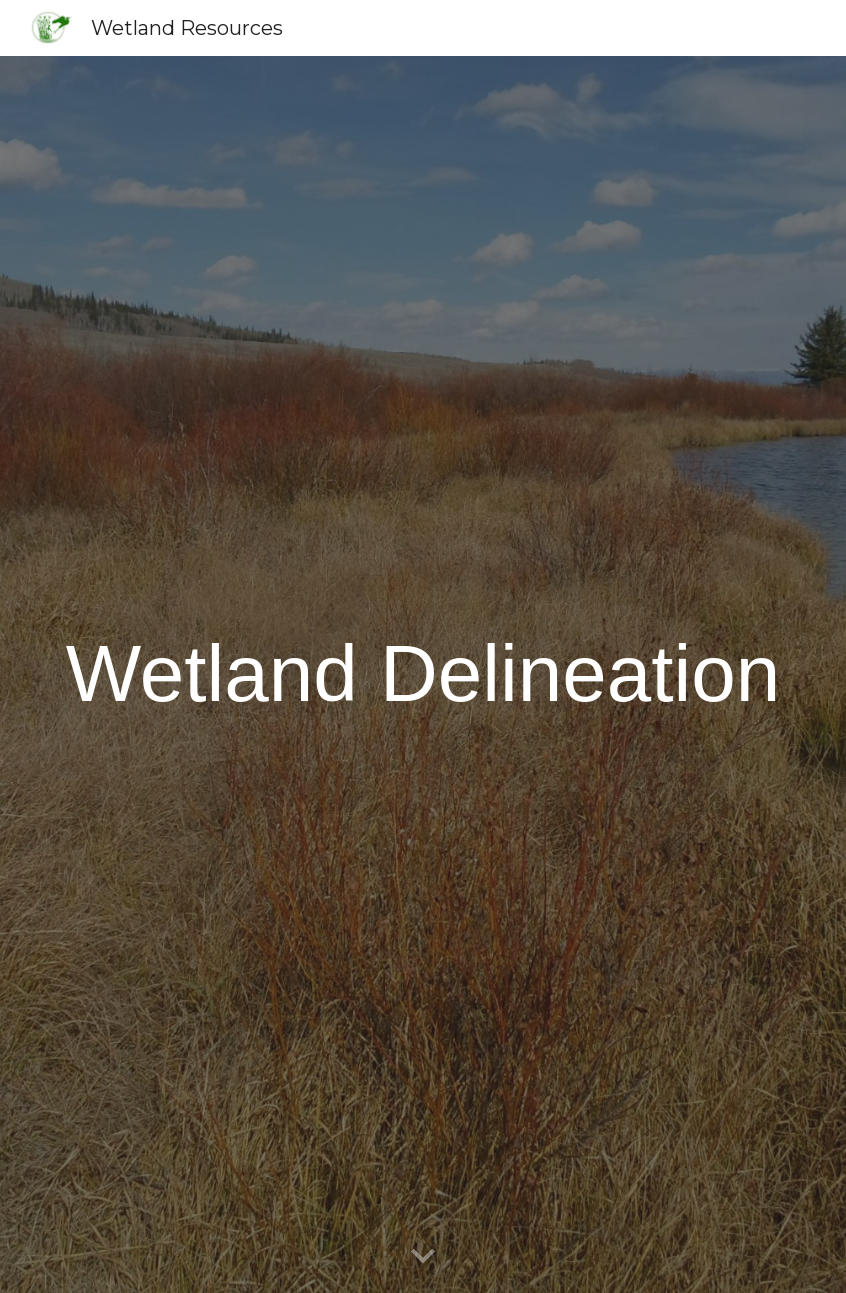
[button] (423, 1257)
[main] (422, 674)
